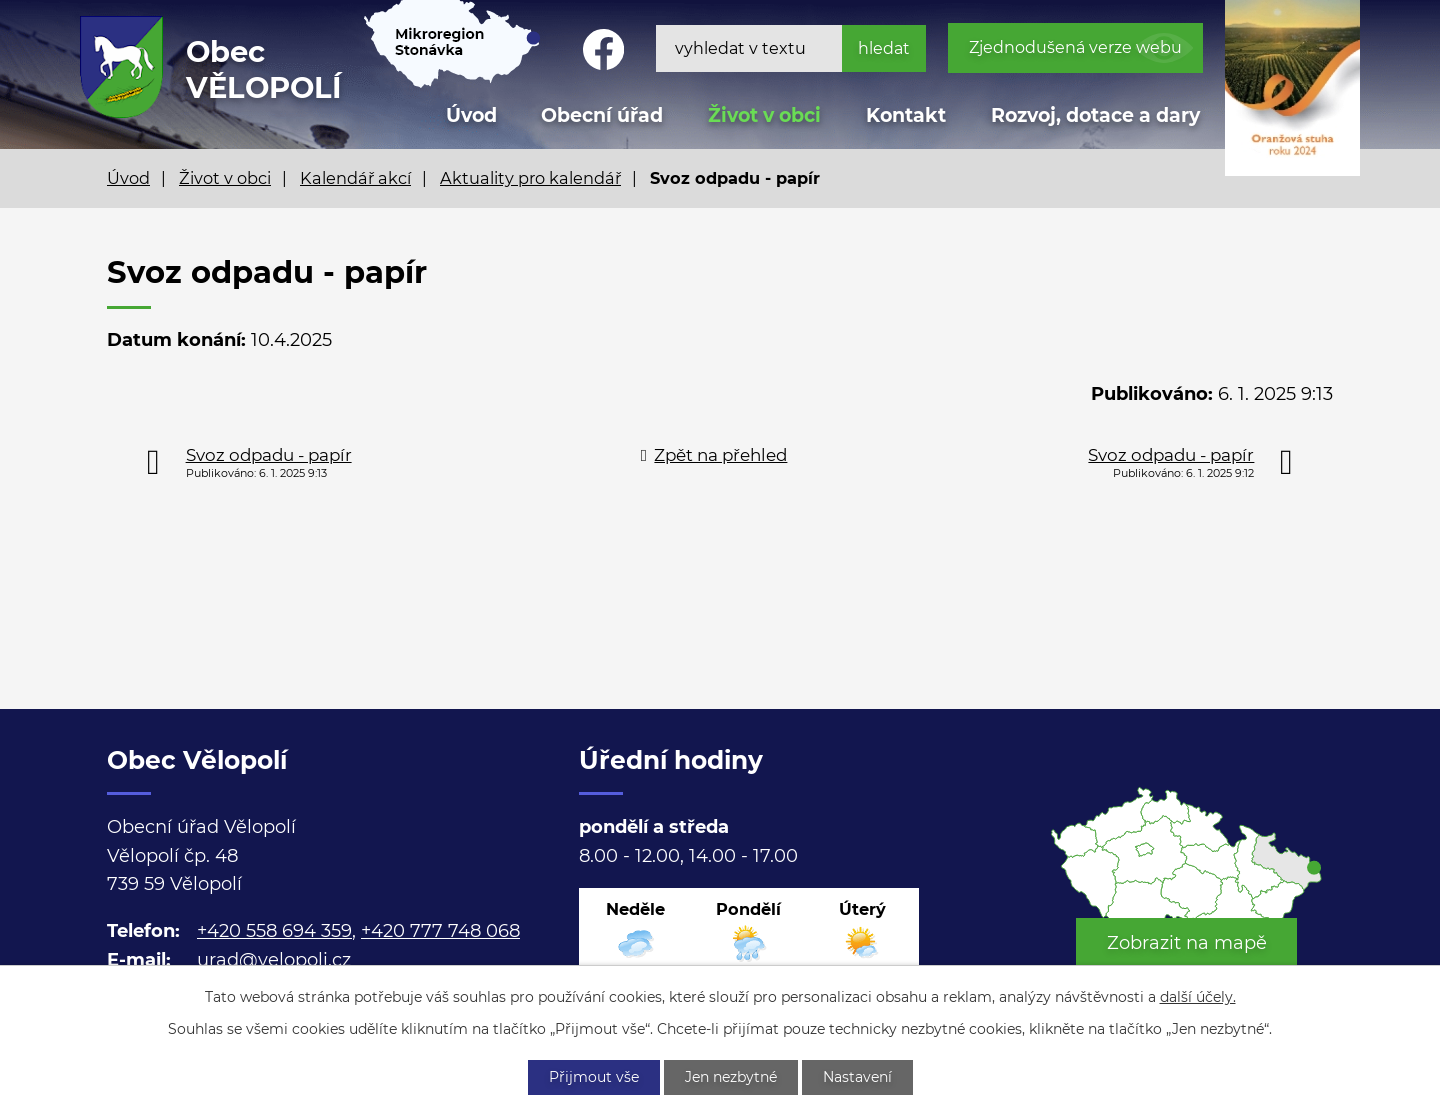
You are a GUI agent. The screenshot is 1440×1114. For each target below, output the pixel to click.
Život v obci (764, 115)
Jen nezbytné (731, 1077)
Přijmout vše (594, 1077)
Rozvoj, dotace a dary (1095, 115)
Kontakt (906, 115)
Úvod (128, 178)
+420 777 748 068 (440, 931)
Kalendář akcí (355, 178)
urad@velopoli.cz (274, 960)
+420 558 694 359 (274, 931)
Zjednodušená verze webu (1075, 47)
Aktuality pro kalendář (530, 178)
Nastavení (857, 1077)
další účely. (1198, 997)
